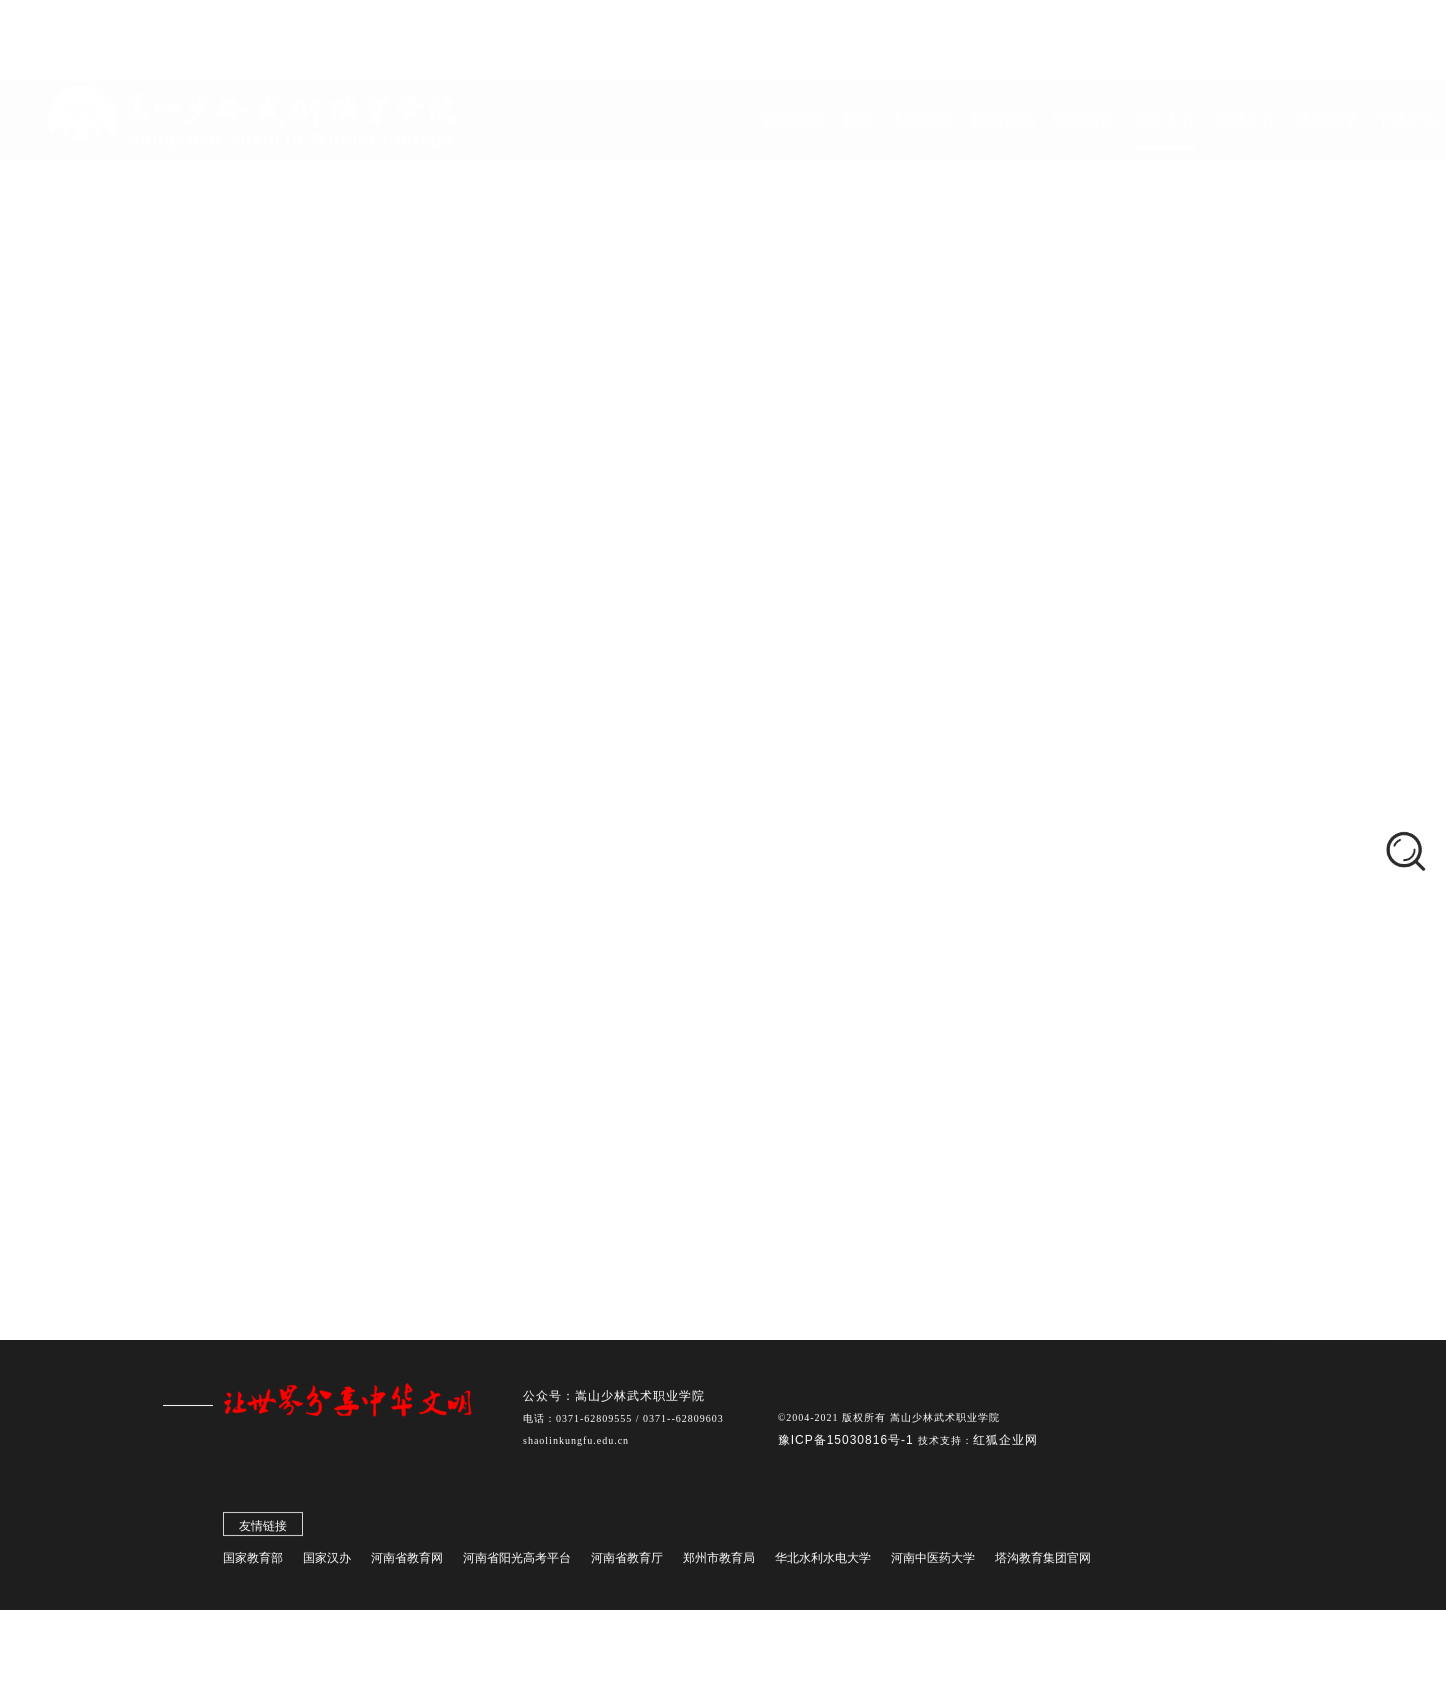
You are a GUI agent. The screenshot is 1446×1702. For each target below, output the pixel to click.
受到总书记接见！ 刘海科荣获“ (229, 1094)
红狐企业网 (1005, 1444)
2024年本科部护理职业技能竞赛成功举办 (646, 1088)
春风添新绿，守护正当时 (588, 752)
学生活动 (221, 851)
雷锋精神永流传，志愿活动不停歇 (620, 848)
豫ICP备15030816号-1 (848, 1444)
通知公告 (221, 895)
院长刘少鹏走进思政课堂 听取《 (233, 1054)
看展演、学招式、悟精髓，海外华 (238, 1174)
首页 (622, 642)
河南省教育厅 (627, 1562)
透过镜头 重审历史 (566, 800)
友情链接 (263, 1530)
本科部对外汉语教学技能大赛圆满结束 (636, 1040)
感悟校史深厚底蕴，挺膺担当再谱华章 (636, 992)
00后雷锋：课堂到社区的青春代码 (621, 896)
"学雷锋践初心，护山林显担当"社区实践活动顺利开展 (689, 704)
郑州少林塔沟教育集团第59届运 (232, 1214)
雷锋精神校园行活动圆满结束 (604, 944)
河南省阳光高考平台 (517, 1562)
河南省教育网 (407, 1562)
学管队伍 (221, 764)
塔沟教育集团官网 (1043, 1562)
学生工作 (682, 642)
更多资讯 (176, 1254)
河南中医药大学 (933, 1562)
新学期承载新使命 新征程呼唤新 (233, 1014)
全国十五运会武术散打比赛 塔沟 (233, 1134)
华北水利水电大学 (823, 1562)
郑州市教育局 (719, 1562)
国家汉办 (327, 1562)
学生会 (213, 807)
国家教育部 (253, 1562)
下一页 (969, 1155)
